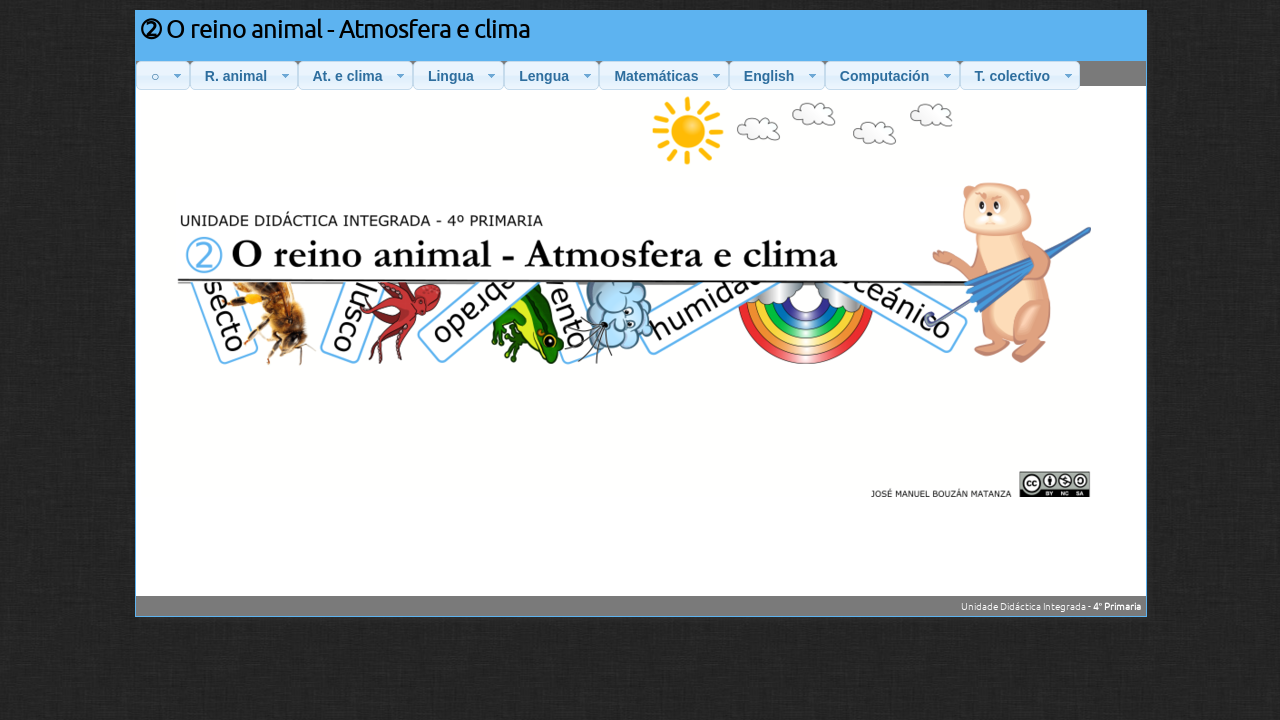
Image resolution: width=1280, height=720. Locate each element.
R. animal (249, 76)
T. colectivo (1026, 76)
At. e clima (361, 76)
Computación (898, 76)
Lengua (557, 76)
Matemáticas (669, 76)
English (782, 76)
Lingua (464, 76)
